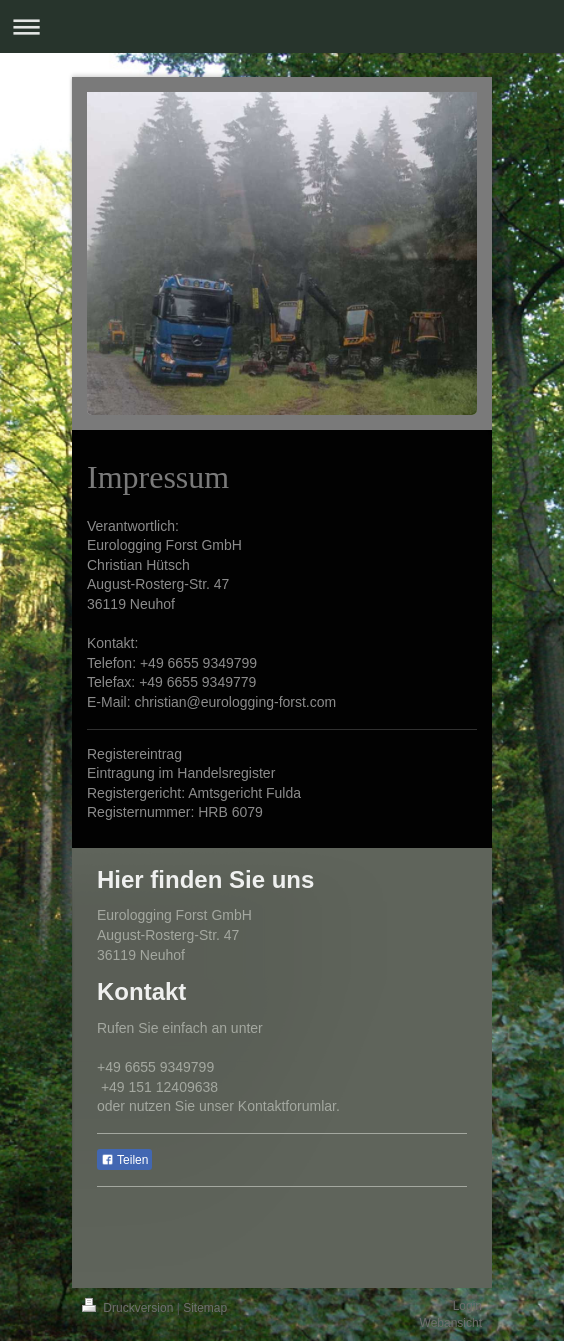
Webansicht (451, 1323)
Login (467, 1306)
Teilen (124, 1160)
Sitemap (205, 1308)
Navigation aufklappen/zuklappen (282, 26)
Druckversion (129, 1308)
